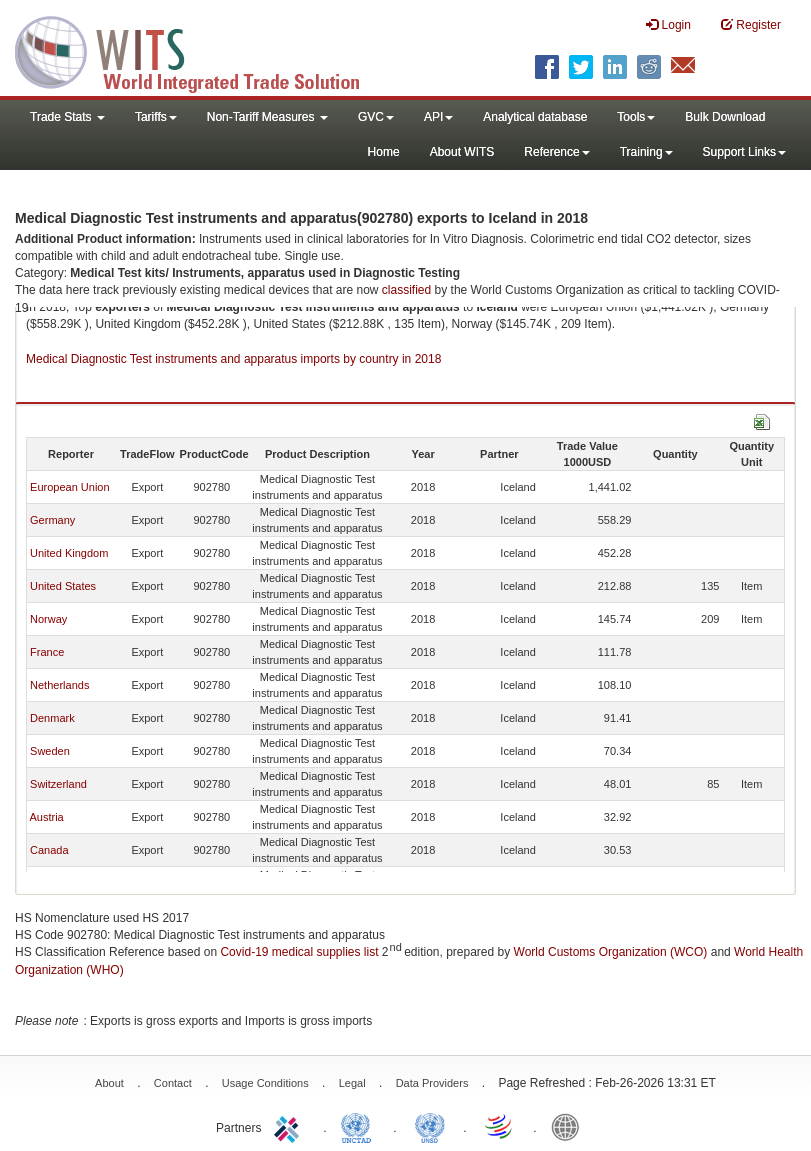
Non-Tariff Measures (267, 117)
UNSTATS (430, 1126)
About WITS (462, 152)
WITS (200, 50)
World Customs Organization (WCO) (611, 952)
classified (406, 290)
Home (384, 152)
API (438, 117)
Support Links (744, 152)
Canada (49, 850)
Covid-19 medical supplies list (299, 952)
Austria (46, 817)
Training (646, 152)
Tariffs (156, 117)
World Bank (570, 1126)
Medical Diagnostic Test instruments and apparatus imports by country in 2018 (233, 359)
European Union (70, 487)
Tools (636, 117)
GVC (376, 117)
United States (63, 586)
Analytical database (535, 117)
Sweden (50, 751)
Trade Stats (67, 117)
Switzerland (58, 784)
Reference (556, 152)
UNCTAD (360, 1126)
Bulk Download (725, 117)
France (47, 652)
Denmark (52, 718)
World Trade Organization (500, 1126)
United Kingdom (69, 553)
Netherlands (59, 685)
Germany (52, 520)
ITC (290, 1126)
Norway (48, 619)
